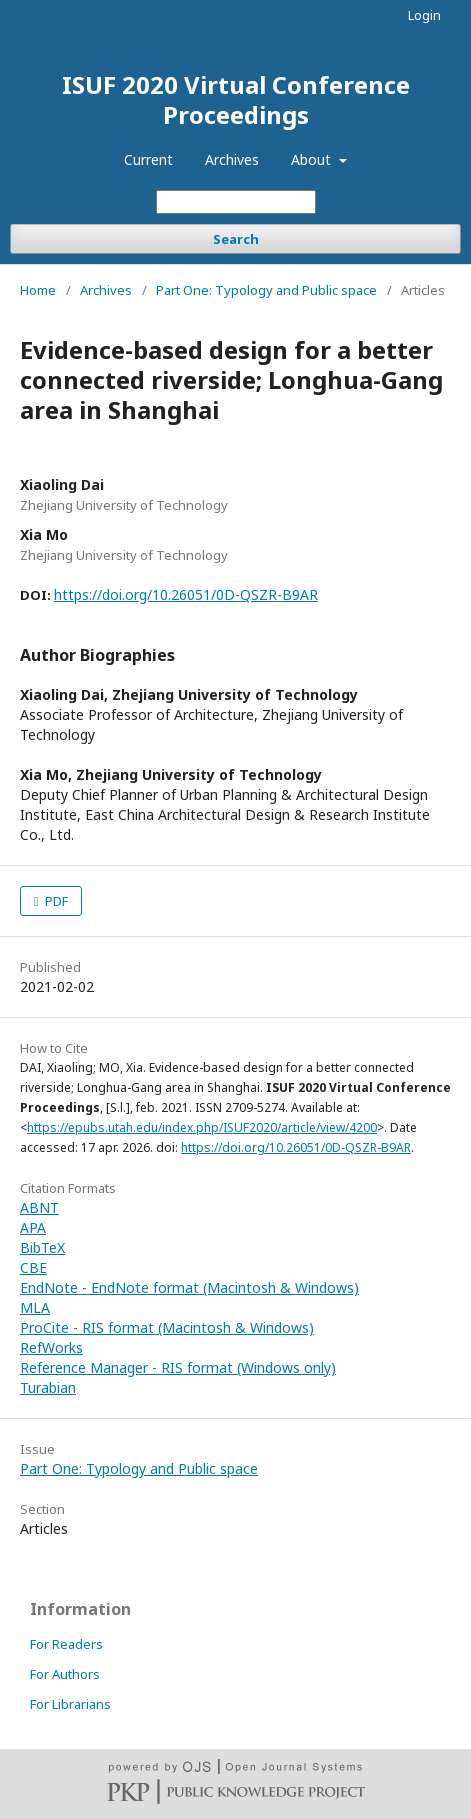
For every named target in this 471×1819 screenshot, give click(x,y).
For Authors (65, 1674)
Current (148, 159)
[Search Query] (236, 202)
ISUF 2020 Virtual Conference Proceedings (236, 99)
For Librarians (70, 1704)
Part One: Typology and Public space (266, 290)
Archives (232, 159)
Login (424, 15)
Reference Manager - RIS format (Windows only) (178, 1367)
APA (33, 1227)
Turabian (48, 1387)
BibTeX (42, 1247)
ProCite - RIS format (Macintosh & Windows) (167, 1327)
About (313, 159)
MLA (35, 1307)
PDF (55, 901)
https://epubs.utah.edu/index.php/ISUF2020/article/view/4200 (202, 1127)
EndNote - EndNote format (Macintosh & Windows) (189, 1287)
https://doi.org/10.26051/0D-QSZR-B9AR (186, 594)
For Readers (66, 1644)
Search (236, 239)
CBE (33, 1267)
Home (38, 290)
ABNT (39, 1207)
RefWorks (51, 1347)
